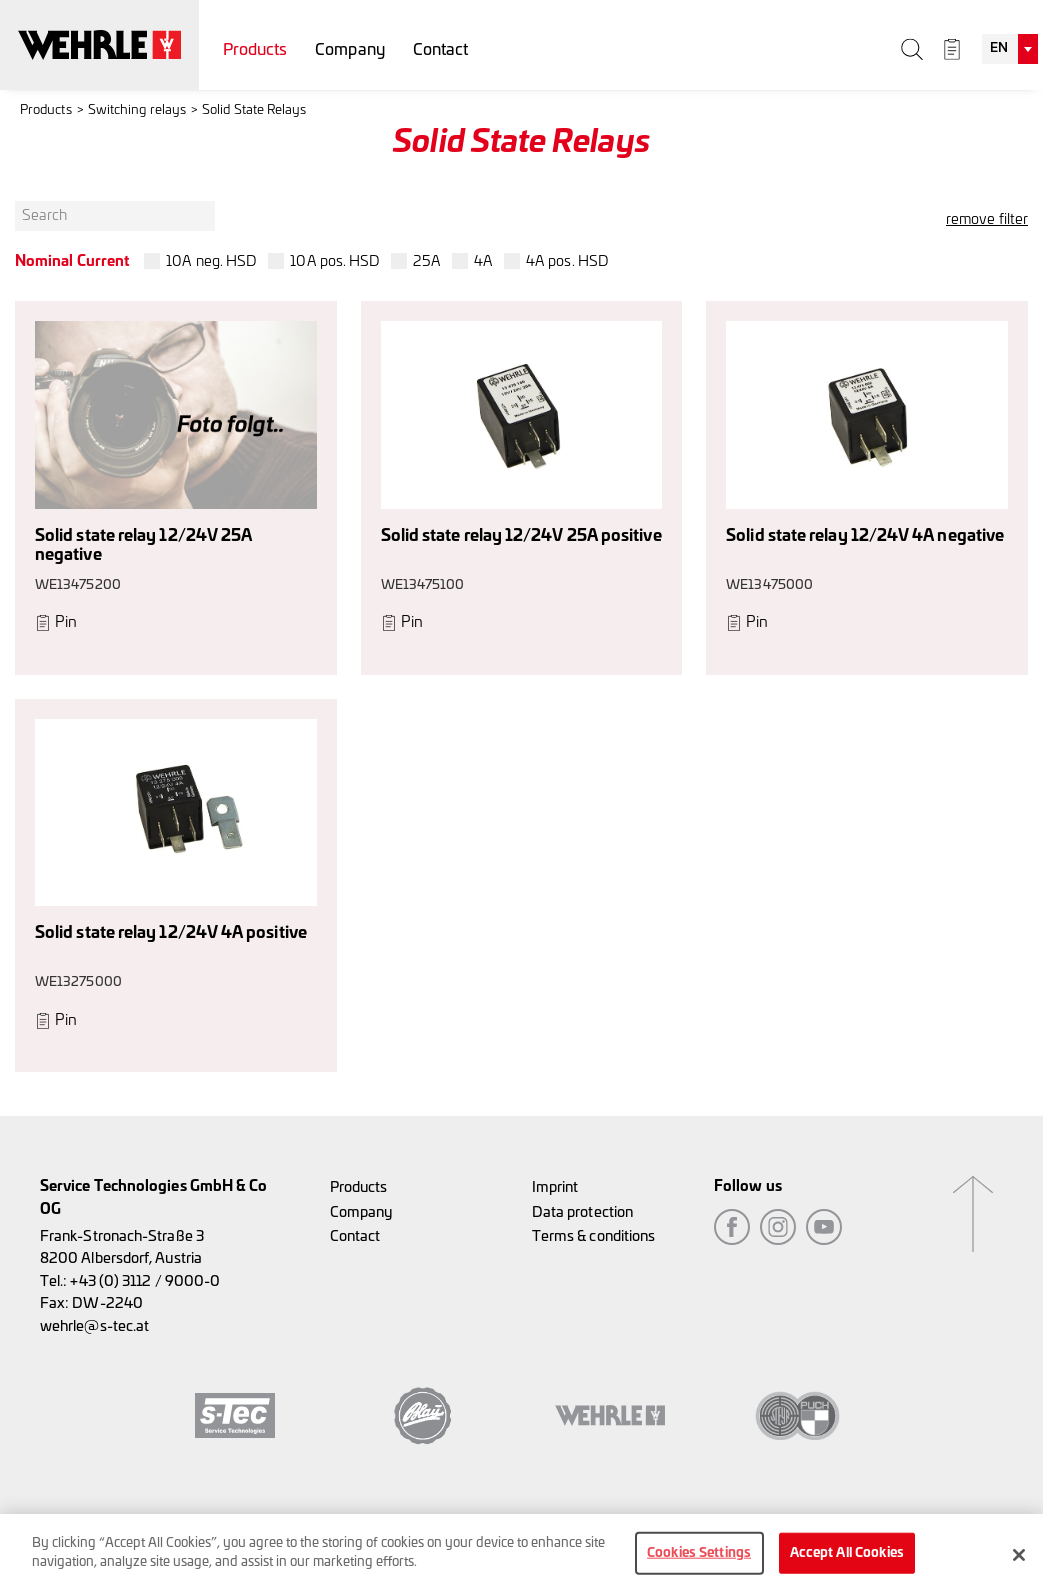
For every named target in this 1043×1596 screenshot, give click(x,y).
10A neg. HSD (211, 261)
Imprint (555, 1187)
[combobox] (1010, 49)
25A (426, 261)
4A (483, 261)
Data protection (582, 1212)
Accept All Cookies (847, 1558)
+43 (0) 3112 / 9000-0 (145, 1281)
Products (255, 50)
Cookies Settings (699, 1558)
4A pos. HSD (567, 261)
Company (350, 50)
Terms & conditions (593, 1236)
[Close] (1019, 1560)
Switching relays (137, 110)
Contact (441, 50)
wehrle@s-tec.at (94, 1326)
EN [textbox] (999, 48)
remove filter (987, 219)
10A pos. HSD (335, 261)
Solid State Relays (254, 110)
